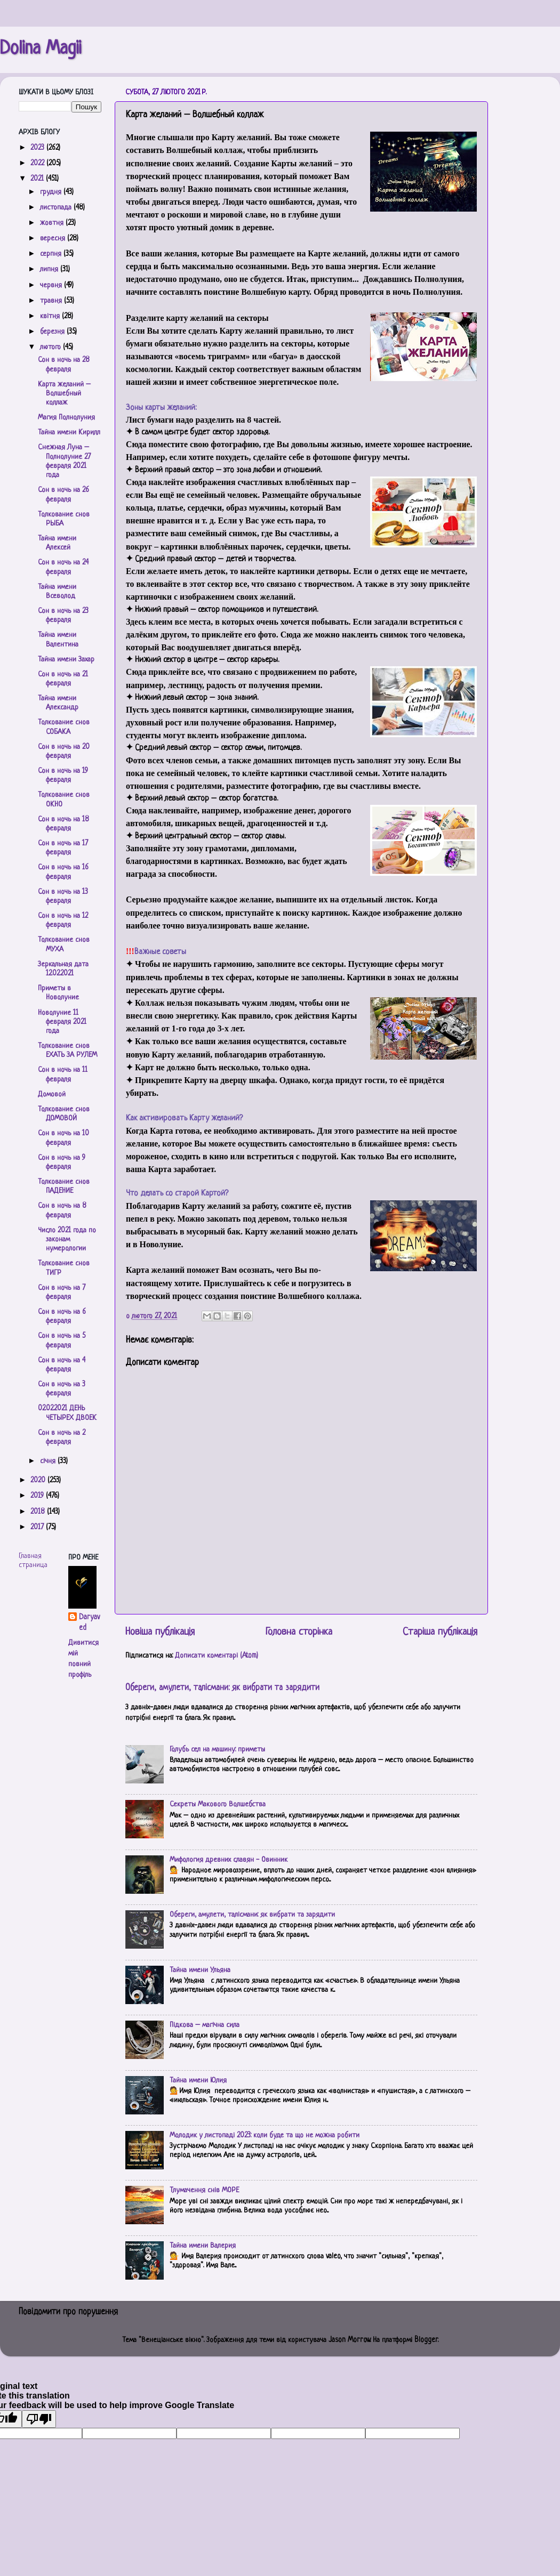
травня (52, 301)
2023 (38, 148)
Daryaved (89, 1622)
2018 (38, 1512)
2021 (38, 179)
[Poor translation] (39, 2419)
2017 (38, 1527)
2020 (38, 1480)
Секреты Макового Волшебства (218, 1804)
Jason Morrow (349, 2340)
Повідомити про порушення (68, 2312)
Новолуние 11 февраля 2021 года (62, 1022)
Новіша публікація (160, 1632)
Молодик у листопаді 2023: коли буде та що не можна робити (264, 2135)
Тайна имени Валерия (203, 2246)
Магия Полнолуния (66, 418)
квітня (51, 316)
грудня (51, 192)
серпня (51, 254)
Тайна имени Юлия (198, 2081)
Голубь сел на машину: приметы (217, 1750)
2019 (38, 1496)
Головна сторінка (299, 1632)
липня (50, 269)
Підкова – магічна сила (204, 2025)
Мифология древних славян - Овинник (228, 1860)
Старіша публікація (440, 1632)
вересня (53, 239)
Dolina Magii (40, 49)
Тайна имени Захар (66, 660)
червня (52, 285)
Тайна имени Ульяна (200, 1970)
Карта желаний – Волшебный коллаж (64, 394)
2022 (38, 163)
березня (53, 332)
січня (49, 1461)
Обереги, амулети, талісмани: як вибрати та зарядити (222, 1688)
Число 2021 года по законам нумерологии (67, 1239)
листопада (57, 208)
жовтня (53, 223)
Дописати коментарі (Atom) (216, 1656)
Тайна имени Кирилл (69, 433)
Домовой (52, 1095)
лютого (51, 347)
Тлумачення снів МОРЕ (204, 2190)
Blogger (426, 2340)
